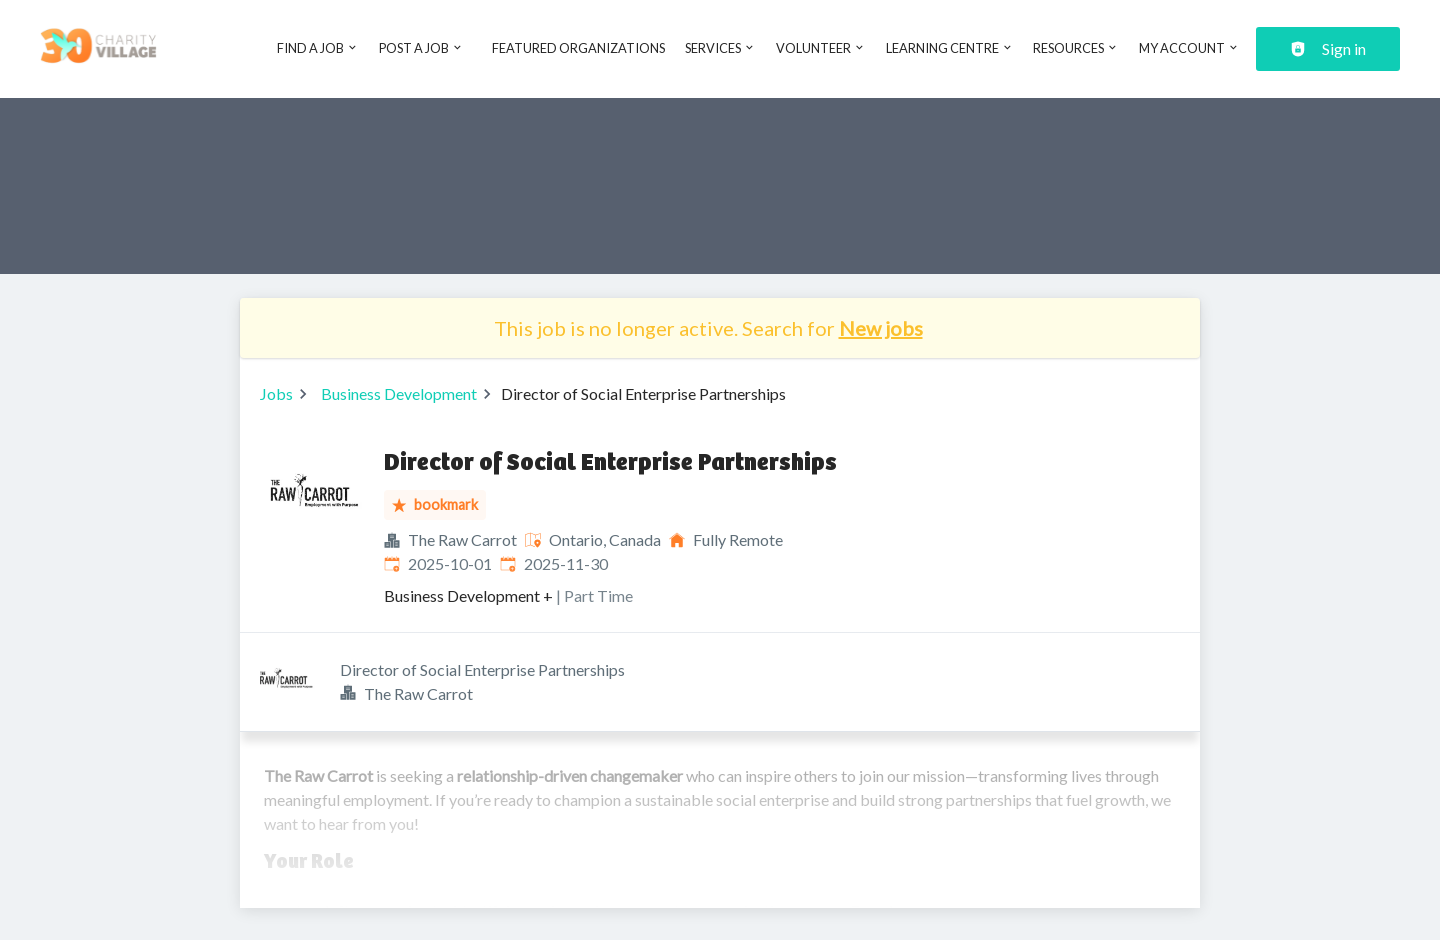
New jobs (881, 328)
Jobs (276, 393)
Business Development (399, 393)
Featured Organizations (578, 48)
